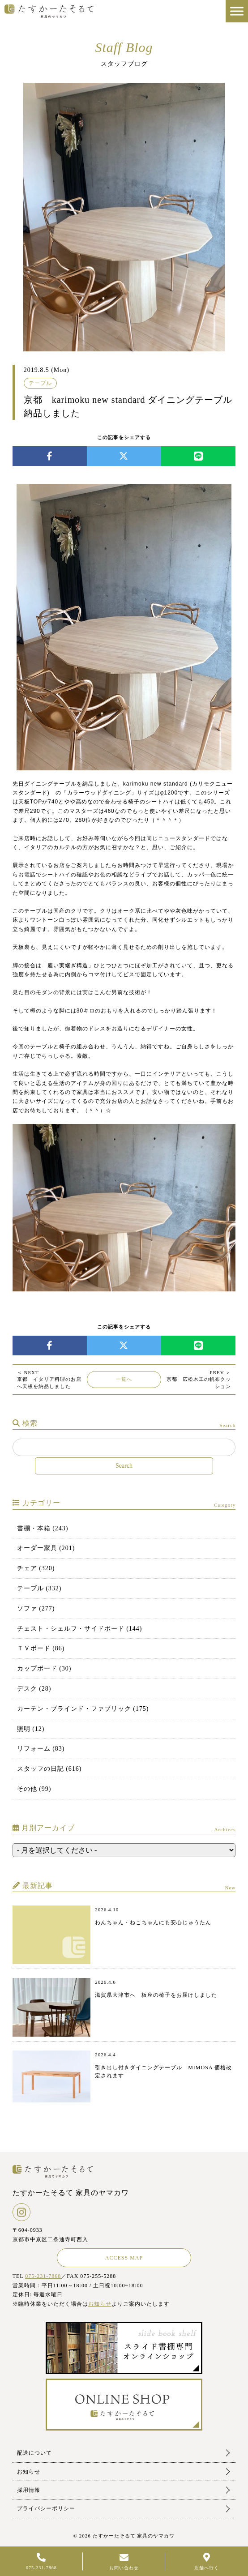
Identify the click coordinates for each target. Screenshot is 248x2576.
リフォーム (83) (41, 1748)
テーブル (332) (39, 1588)
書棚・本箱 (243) (42, 1528)
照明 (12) (31, 1729)
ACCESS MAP (124, 2258)
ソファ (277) (36, 1608)
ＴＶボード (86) (41, 1648)
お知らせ (99, 2304)
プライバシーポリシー (46, 2508)
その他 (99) (34, 1789)
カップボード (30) (44, 1668)
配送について (34, 2453)
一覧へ (124, 1379)
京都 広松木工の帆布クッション (199, 1379)
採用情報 (28, 2490)
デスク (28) (34, 1688)
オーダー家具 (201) (46, 1548)
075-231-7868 (43, 2276)
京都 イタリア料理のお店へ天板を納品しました (49, 1379)
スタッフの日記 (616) (49, 1768)
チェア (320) (36, 1568)
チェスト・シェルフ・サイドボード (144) (79, 1628)
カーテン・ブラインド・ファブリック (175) (83, 1708)
